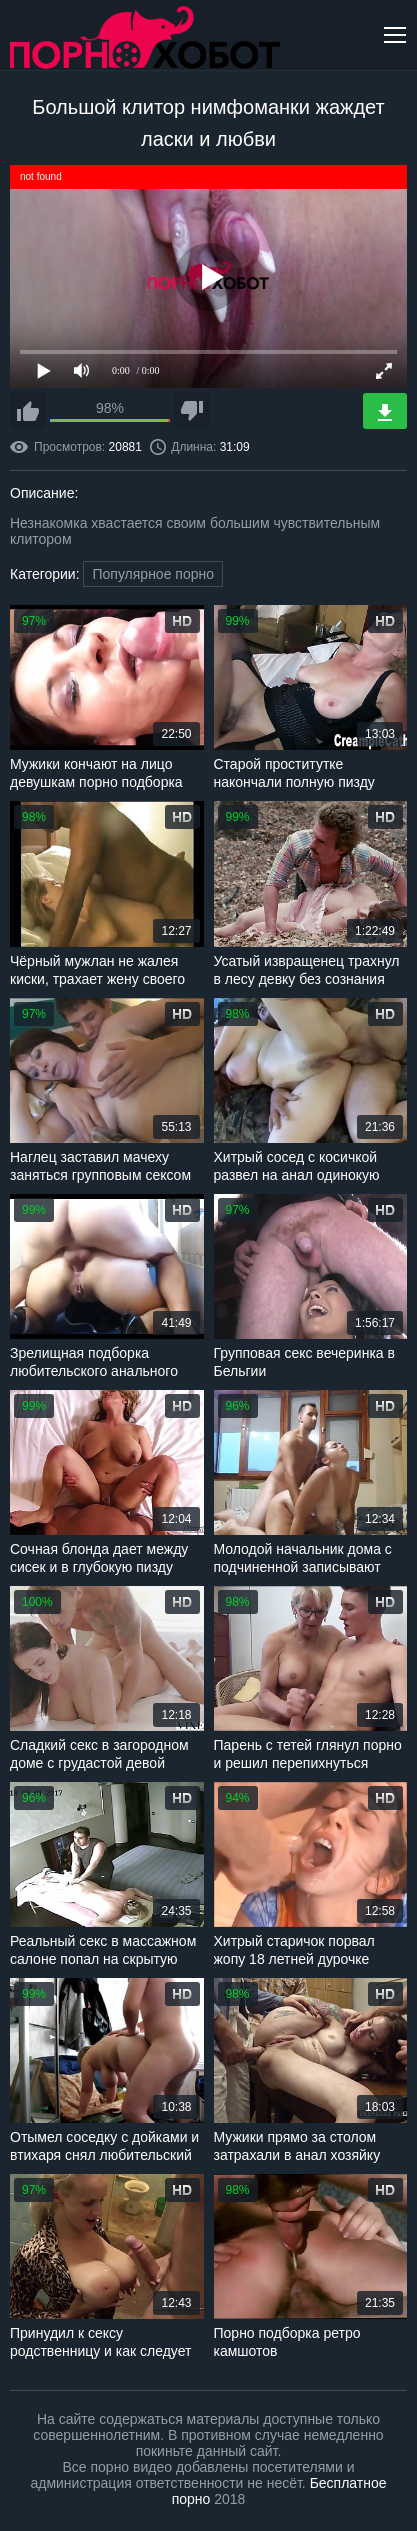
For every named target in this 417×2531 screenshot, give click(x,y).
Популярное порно (153, 574)
